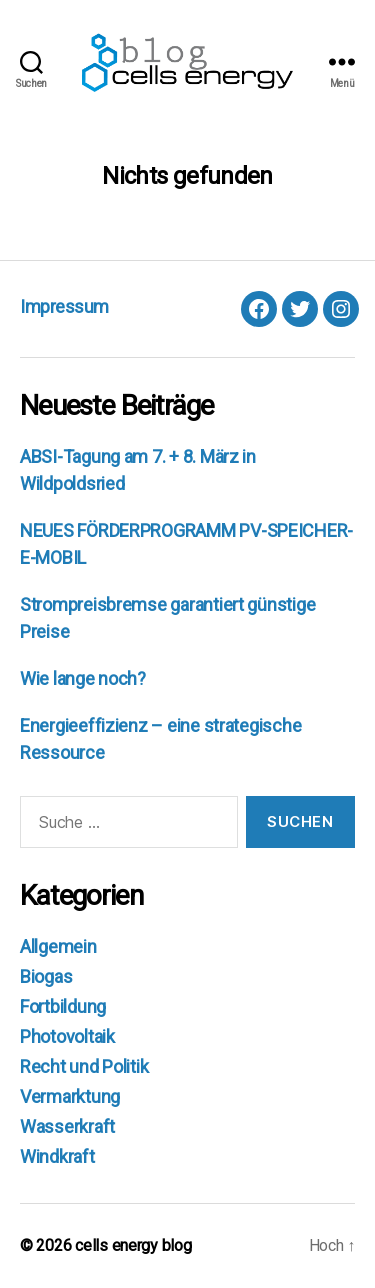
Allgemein (58, 946)
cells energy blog (133, 1245)
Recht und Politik (84, 1066)
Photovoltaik (67, 1036)
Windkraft (57, 1156)
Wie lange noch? (83, 678)
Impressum (64, 306)
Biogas (46, 976)
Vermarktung (70, 1096)
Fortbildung (63, 1006)
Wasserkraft (67, 1126)
